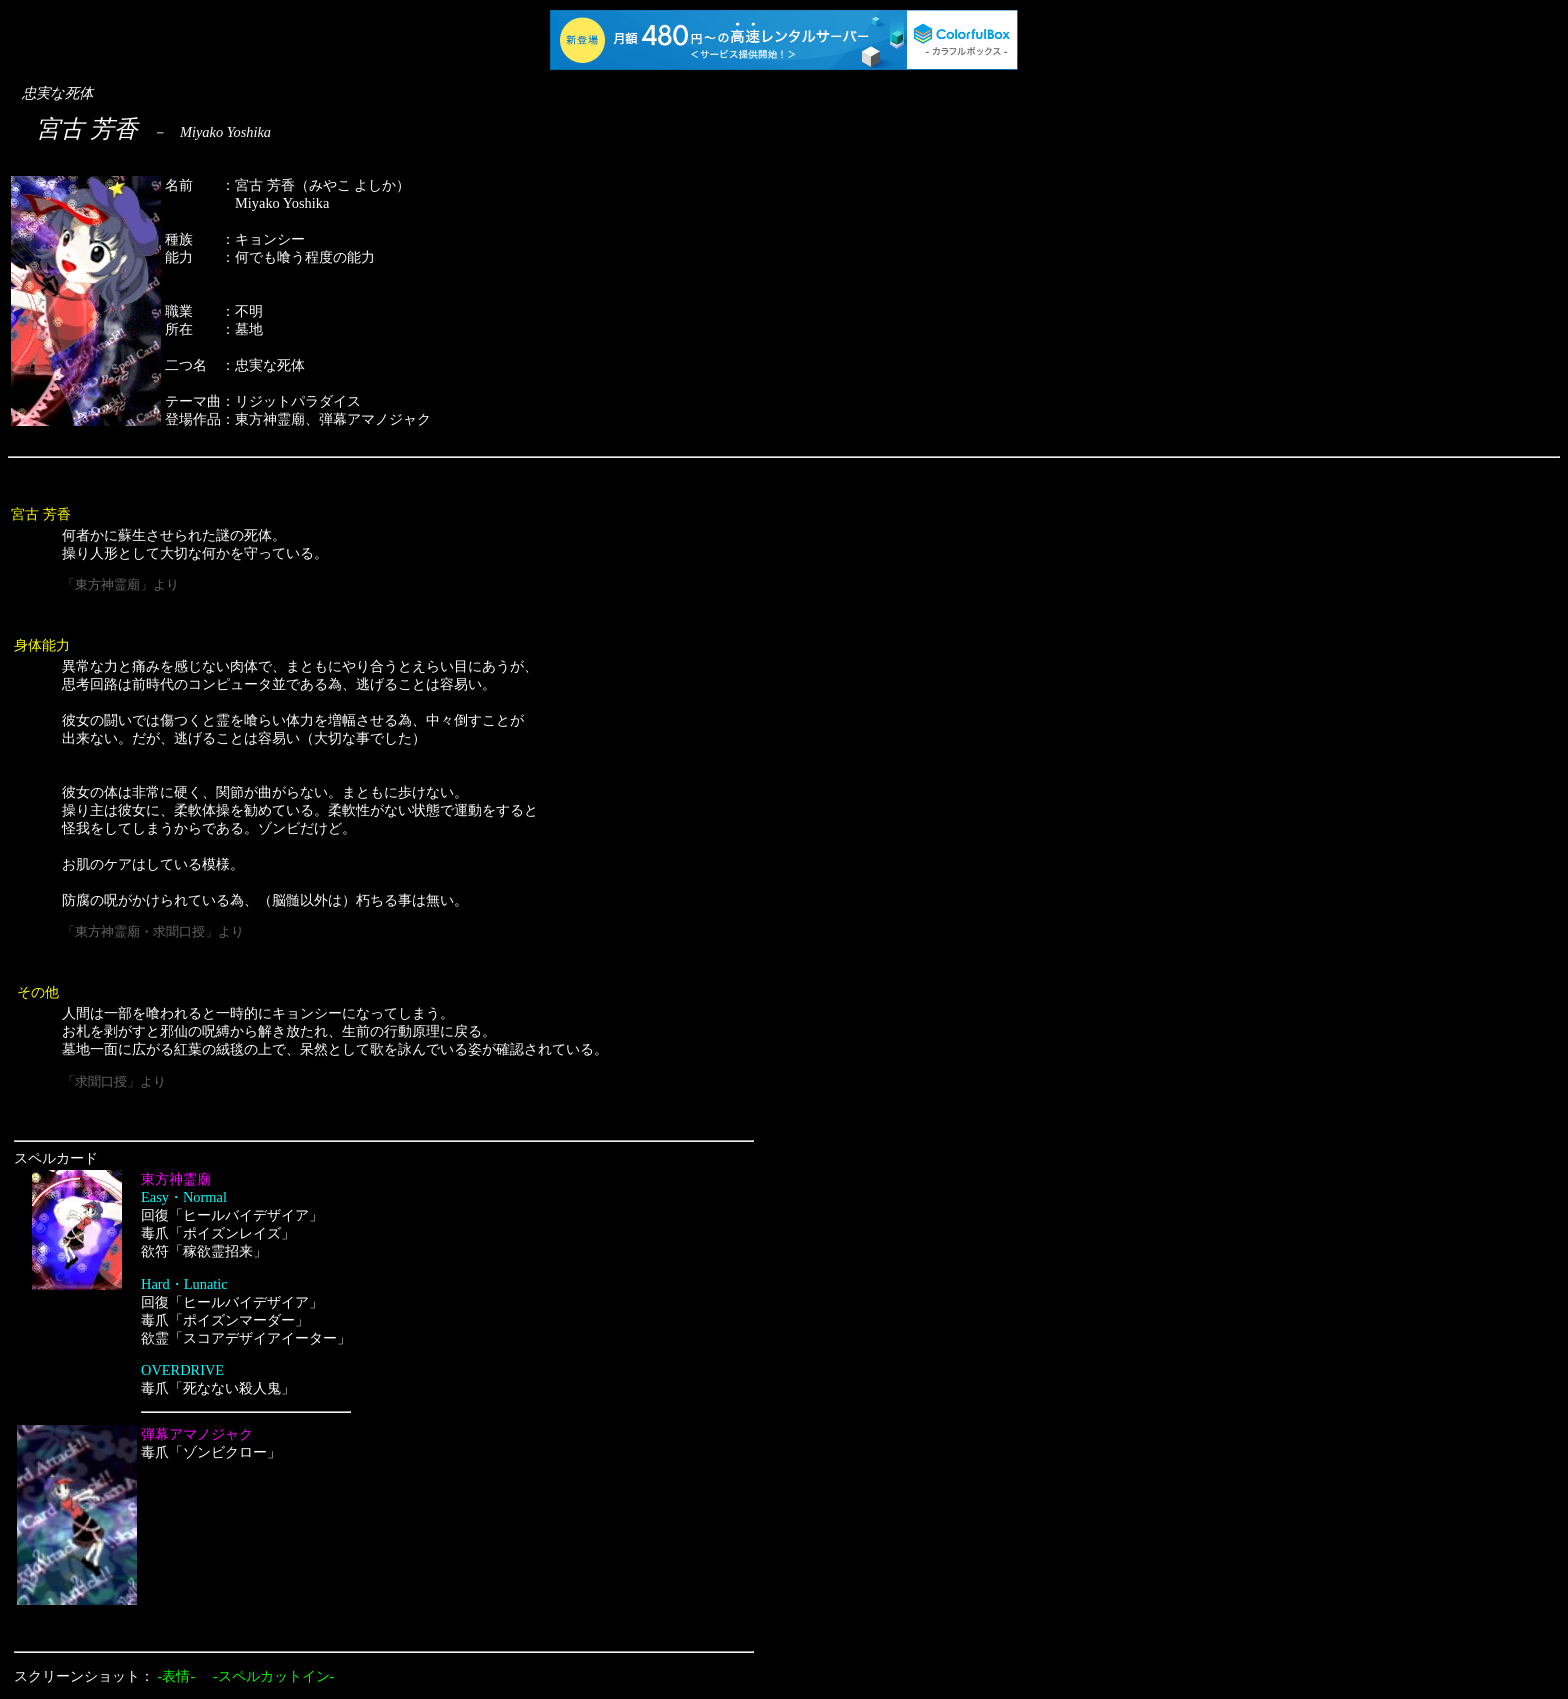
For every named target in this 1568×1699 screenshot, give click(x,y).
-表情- (177, 1676)
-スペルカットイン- (274, 1676)
